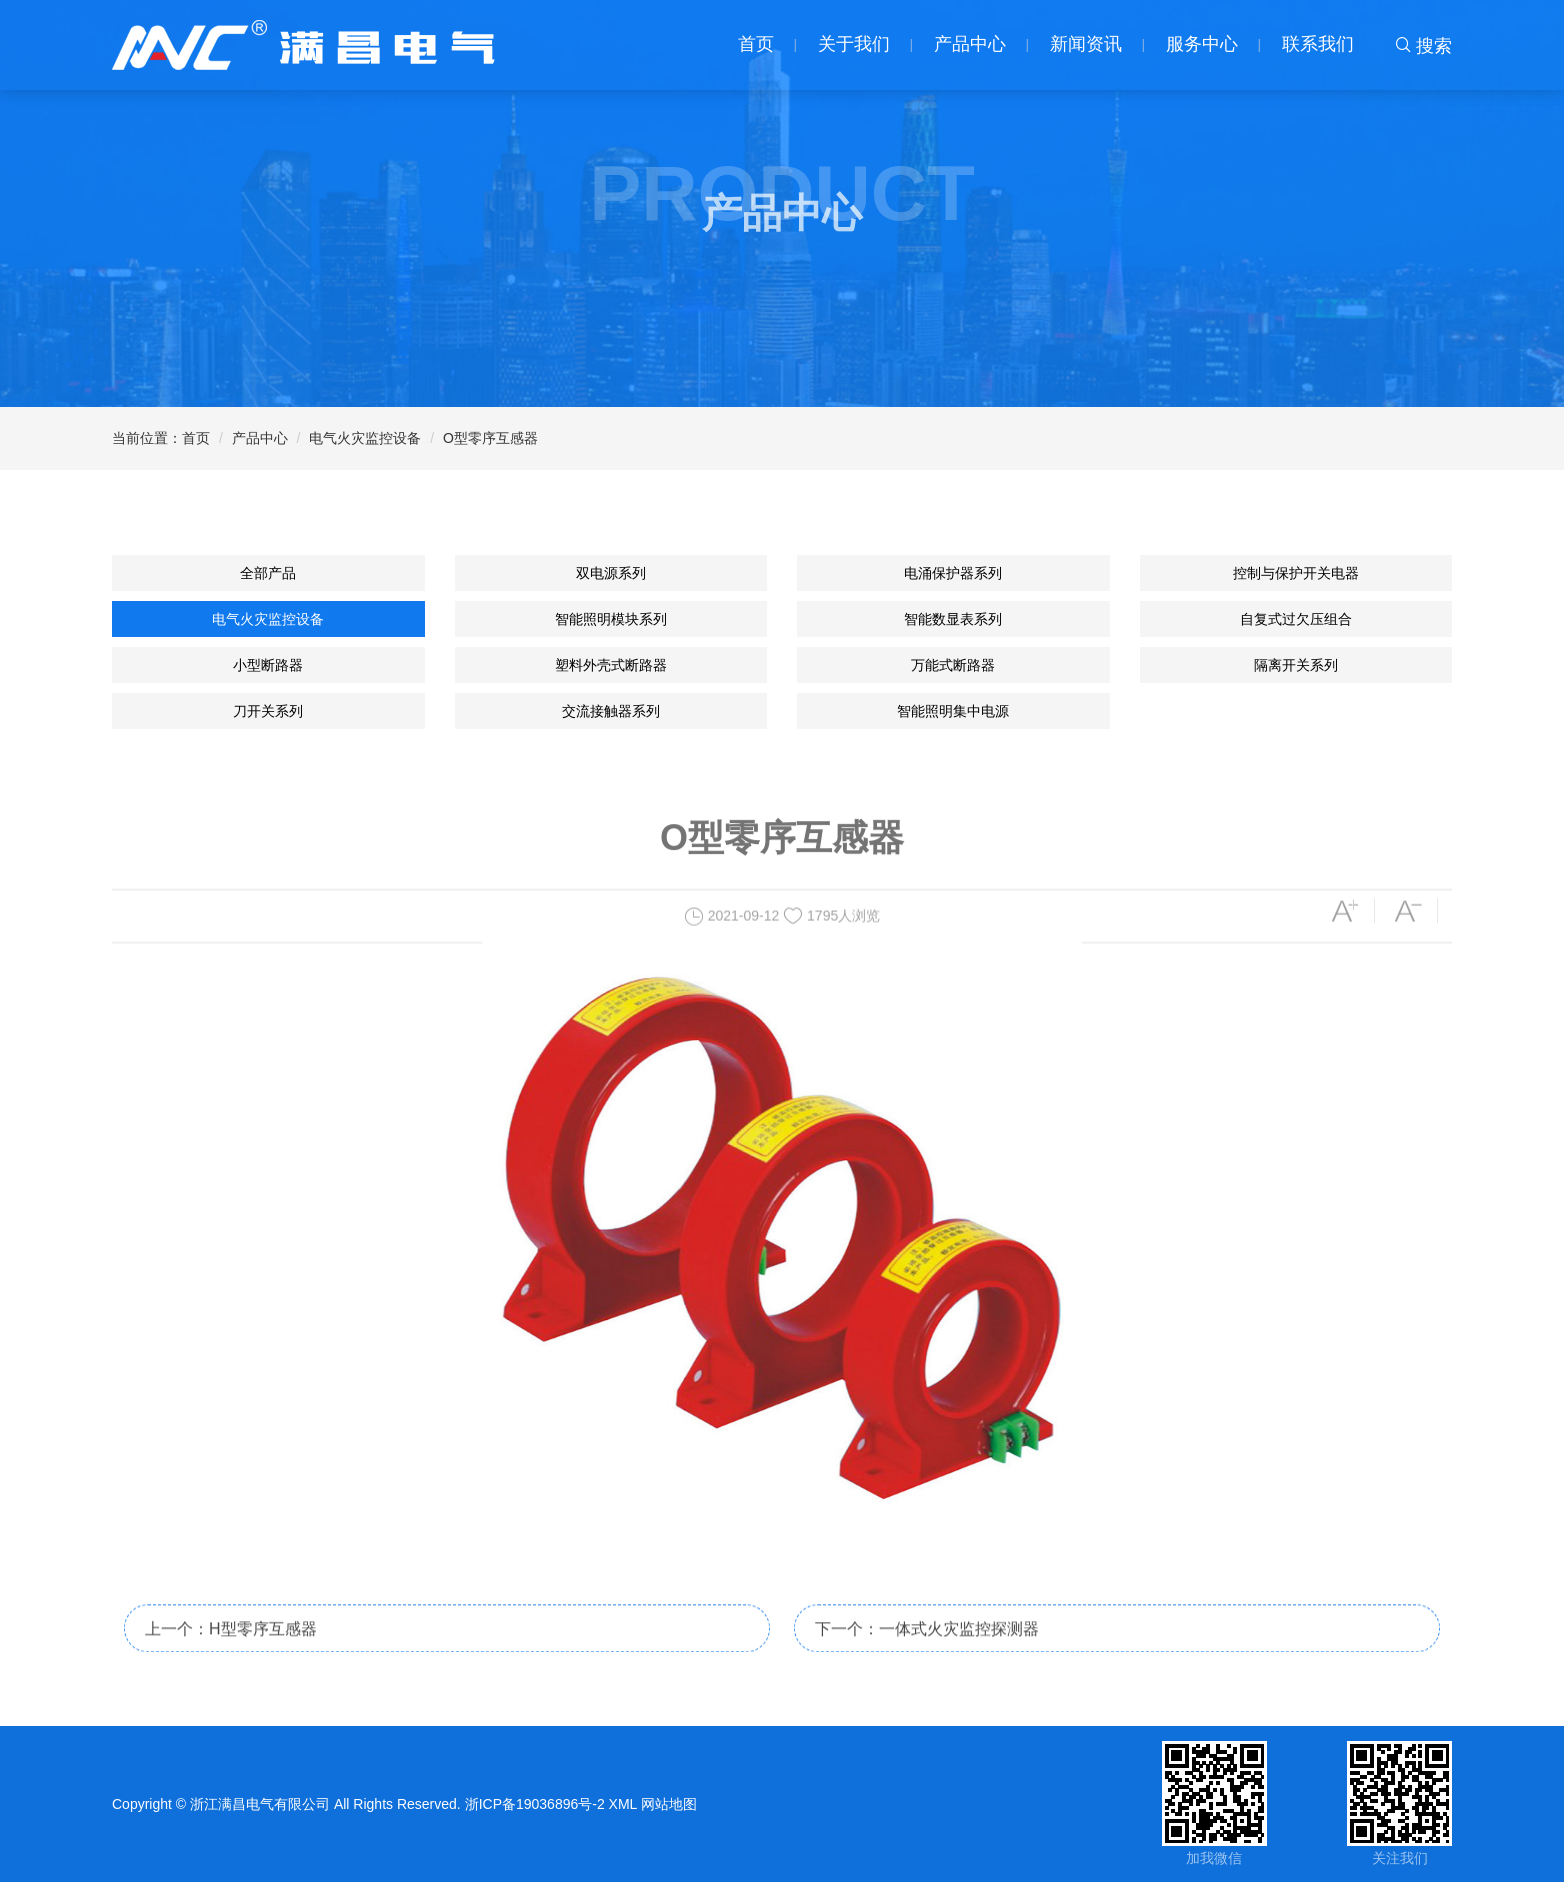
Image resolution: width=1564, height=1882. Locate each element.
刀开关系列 (268, 711)
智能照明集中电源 (953, 711)
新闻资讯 (1086, 44)
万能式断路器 (953, 665)
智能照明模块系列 (611, 619)
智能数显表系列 (953, 619)
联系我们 (1318, 44)
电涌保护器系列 (953, 573)
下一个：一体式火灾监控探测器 (927, 1673)
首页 (756, 44)
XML (623, 1804)
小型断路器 (268, 665)
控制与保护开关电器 (1296, 573)
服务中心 (1202, 44)
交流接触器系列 (611, 711)
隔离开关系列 (1296, 665)
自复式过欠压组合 (1296, 619)
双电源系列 (611, 573)
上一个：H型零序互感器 (231, 1673)
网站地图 (669, 1804)
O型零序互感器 (490, 438)
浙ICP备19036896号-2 (535, 1804)
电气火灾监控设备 (365, 438)
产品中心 (970, 44)
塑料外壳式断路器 (611, 665)
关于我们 (854, 44)
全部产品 (268, 573)
